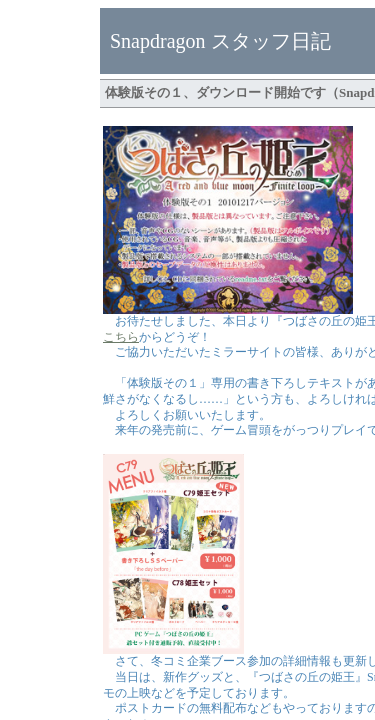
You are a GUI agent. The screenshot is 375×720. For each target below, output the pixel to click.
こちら (121, 337)
